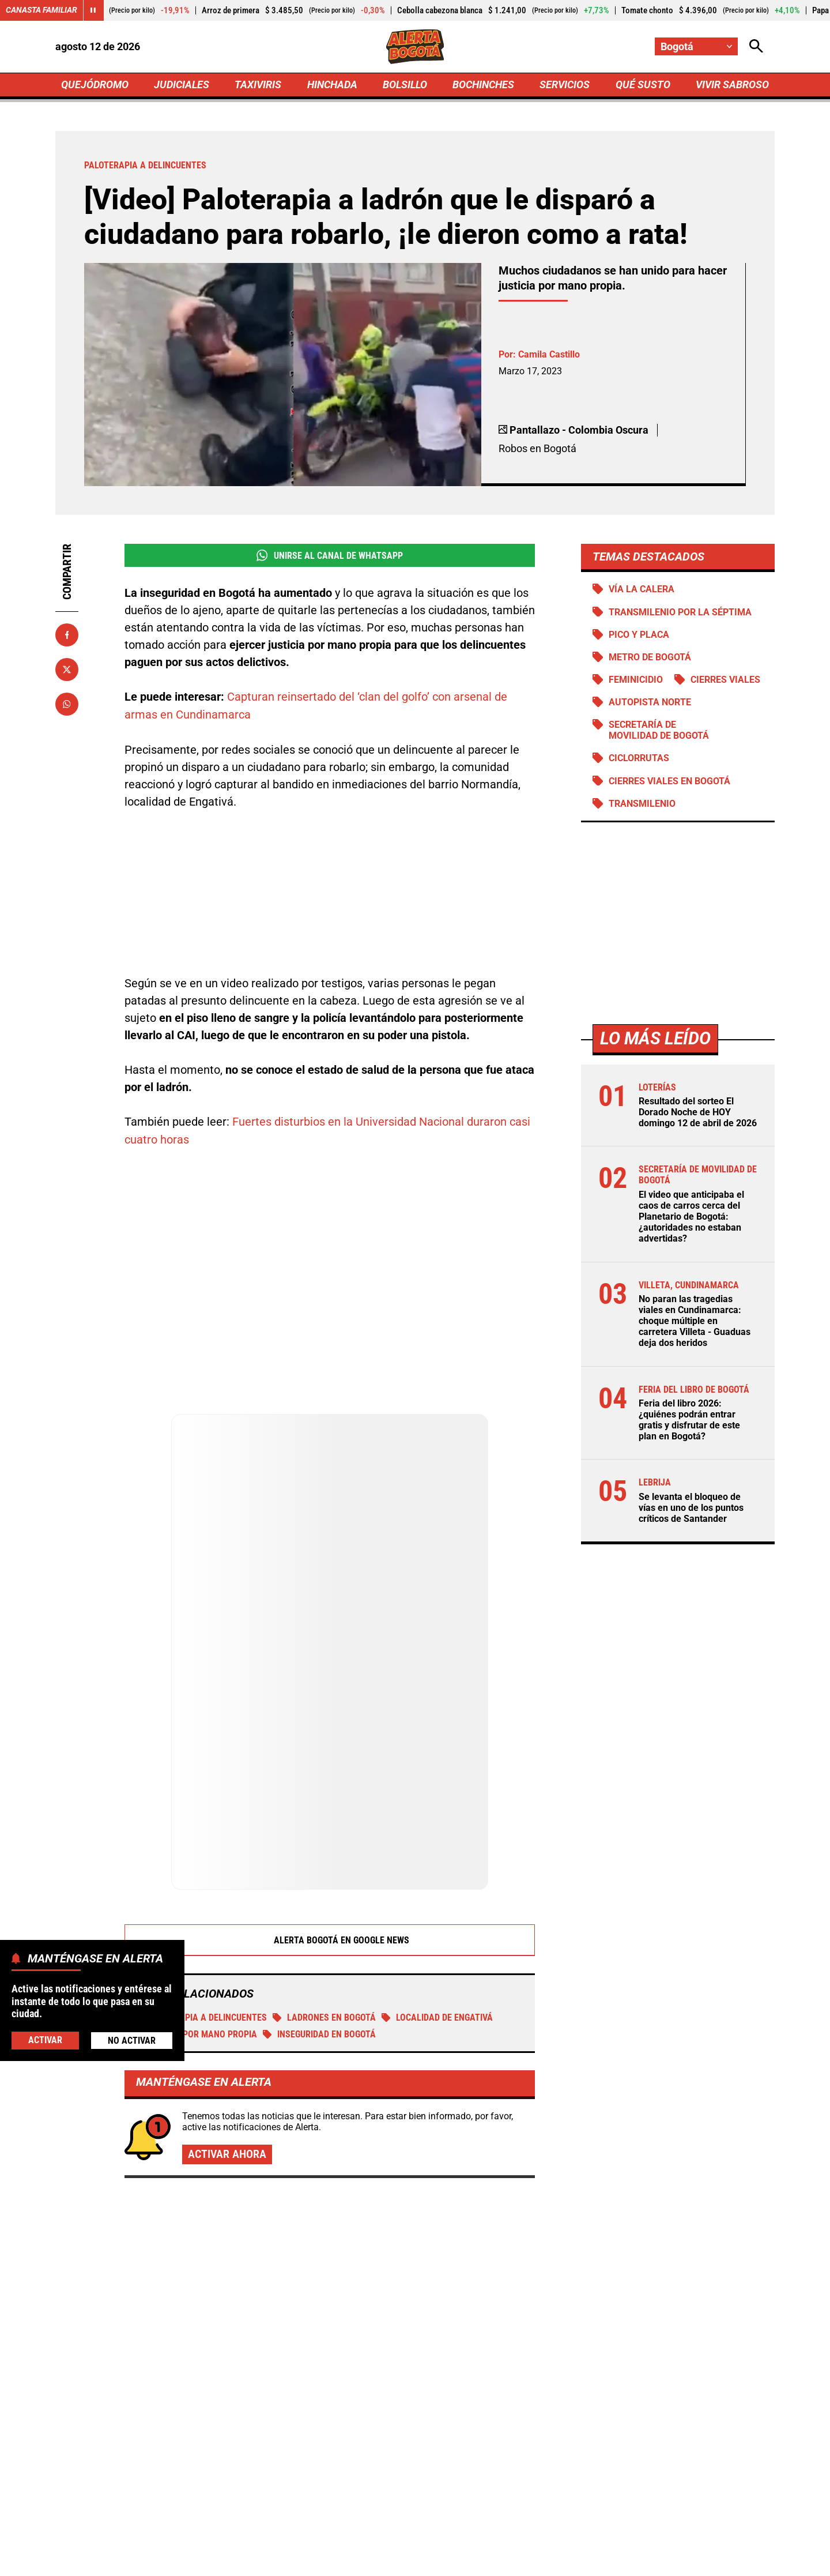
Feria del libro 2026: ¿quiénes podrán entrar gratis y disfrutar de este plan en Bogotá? (689, 1420)
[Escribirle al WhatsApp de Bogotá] (491, 2462)
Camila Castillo (549, 354)
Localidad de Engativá (437, 1886)
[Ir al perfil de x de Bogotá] (373, 2462)
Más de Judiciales (153, 2118)
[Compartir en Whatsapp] (66, 704)
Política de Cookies (642, 2559)
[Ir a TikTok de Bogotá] (453, 2462)
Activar (45, 2040)
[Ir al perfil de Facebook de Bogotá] (335, 2462)
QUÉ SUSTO (643, 84)
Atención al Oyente (400, 2559)
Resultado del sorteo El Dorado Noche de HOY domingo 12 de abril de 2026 (698, 1112)
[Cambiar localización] (696, 46)
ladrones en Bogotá (324, 1886)
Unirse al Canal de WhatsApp (329, 555)
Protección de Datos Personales (520, 2559)
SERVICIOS (565, 84)
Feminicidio (636, 679)
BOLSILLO (405, 84)
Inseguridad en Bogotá (319, 1902)
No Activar (132, 2040)
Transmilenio (642, 803)
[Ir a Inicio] (415, 46)
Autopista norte (650, 702)
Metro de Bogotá (650, 657)
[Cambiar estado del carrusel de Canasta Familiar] (93, 10)
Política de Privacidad (297, 2559)
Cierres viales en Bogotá (669, 781)
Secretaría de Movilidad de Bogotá (659, 730)
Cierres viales (725, 679)
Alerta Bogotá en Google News (330, 1808)
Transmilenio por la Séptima (680, 612)
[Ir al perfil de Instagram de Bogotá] (413, 2462)
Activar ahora (227, 2022)
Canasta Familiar (41, 10)
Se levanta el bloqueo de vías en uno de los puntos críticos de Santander (691, 1507)
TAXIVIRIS (258, 84)
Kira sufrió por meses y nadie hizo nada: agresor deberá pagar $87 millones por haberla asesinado (649, 2306)
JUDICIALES (181, 84)
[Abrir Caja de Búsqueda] (756, 46)
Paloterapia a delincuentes (198, 1886)
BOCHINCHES (483, 84)
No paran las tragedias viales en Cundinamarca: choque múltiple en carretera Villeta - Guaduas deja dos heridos (694, 1321)
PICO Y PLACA (639, 634)
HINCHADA (332, 84)
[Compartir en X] (66, 669)
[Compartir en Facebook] (66, 634)
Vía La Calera (641, 589)
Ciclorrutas (639, 758)
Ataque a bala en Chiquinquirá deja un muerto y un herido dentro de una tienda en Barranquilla (406, 2261)
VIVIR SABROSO (732, 84)
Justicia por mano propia (193, 1902)
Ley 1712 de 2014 (737, 2559)
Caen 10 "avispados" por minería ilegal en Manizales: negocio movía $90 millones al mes (654, 2190)
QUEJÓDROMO (95, 84)
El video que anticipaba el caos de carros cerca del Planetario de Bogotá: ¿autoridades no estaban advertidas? (691, 1216)
